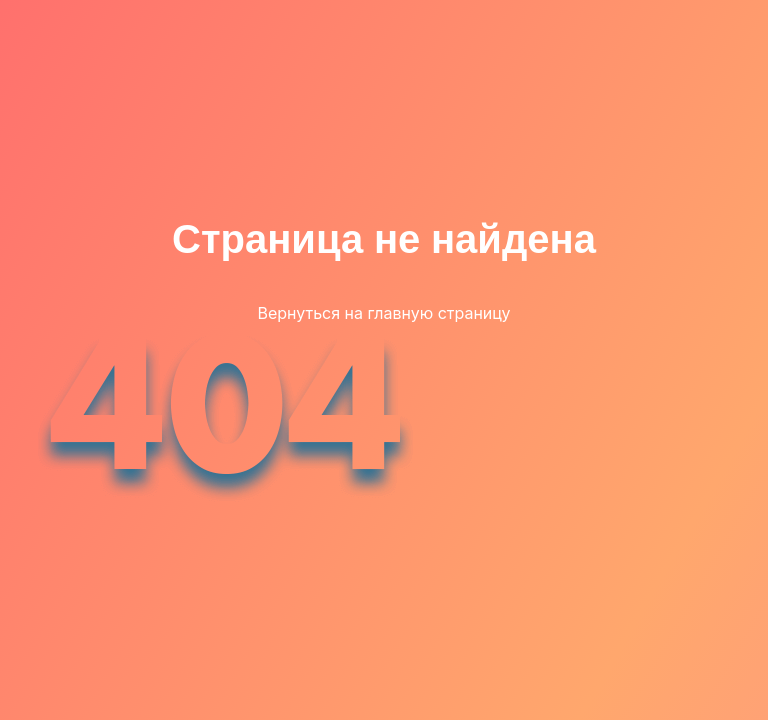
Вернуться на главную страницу (383, 313)
